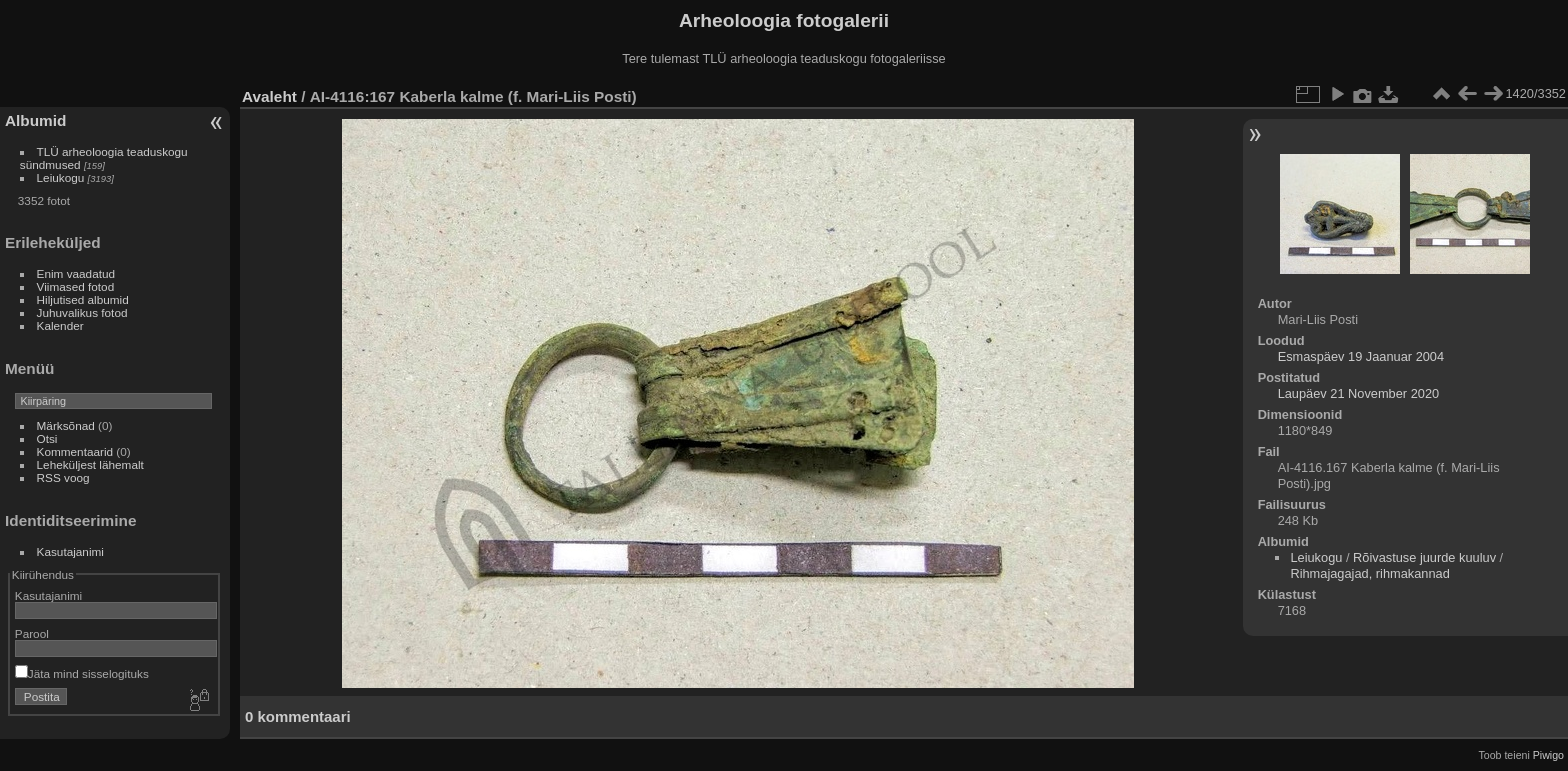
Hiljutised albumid (83, 299)
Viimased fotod (76, 286)
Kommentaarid (75, 451)
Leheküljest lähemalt (90, 464)
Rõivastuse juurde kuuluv (1424, 557)
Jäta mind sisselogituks (82, 673)
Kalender (60, 325)
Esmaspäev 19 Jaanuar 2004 (1361, 356)
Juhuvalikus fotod (82, 312)
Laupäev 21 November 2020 (1359, 393)
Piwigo (1548, 755)
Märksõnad (66, 425)
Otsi (47, 438)
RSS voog (63, 477)
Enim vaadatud (76, 273)
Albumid (35, 120)
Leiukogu (61, 177)
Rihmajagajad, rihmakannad (1369, 573)
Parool (32, 633)
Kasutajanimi (70, 551)
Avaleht (269, 96)
